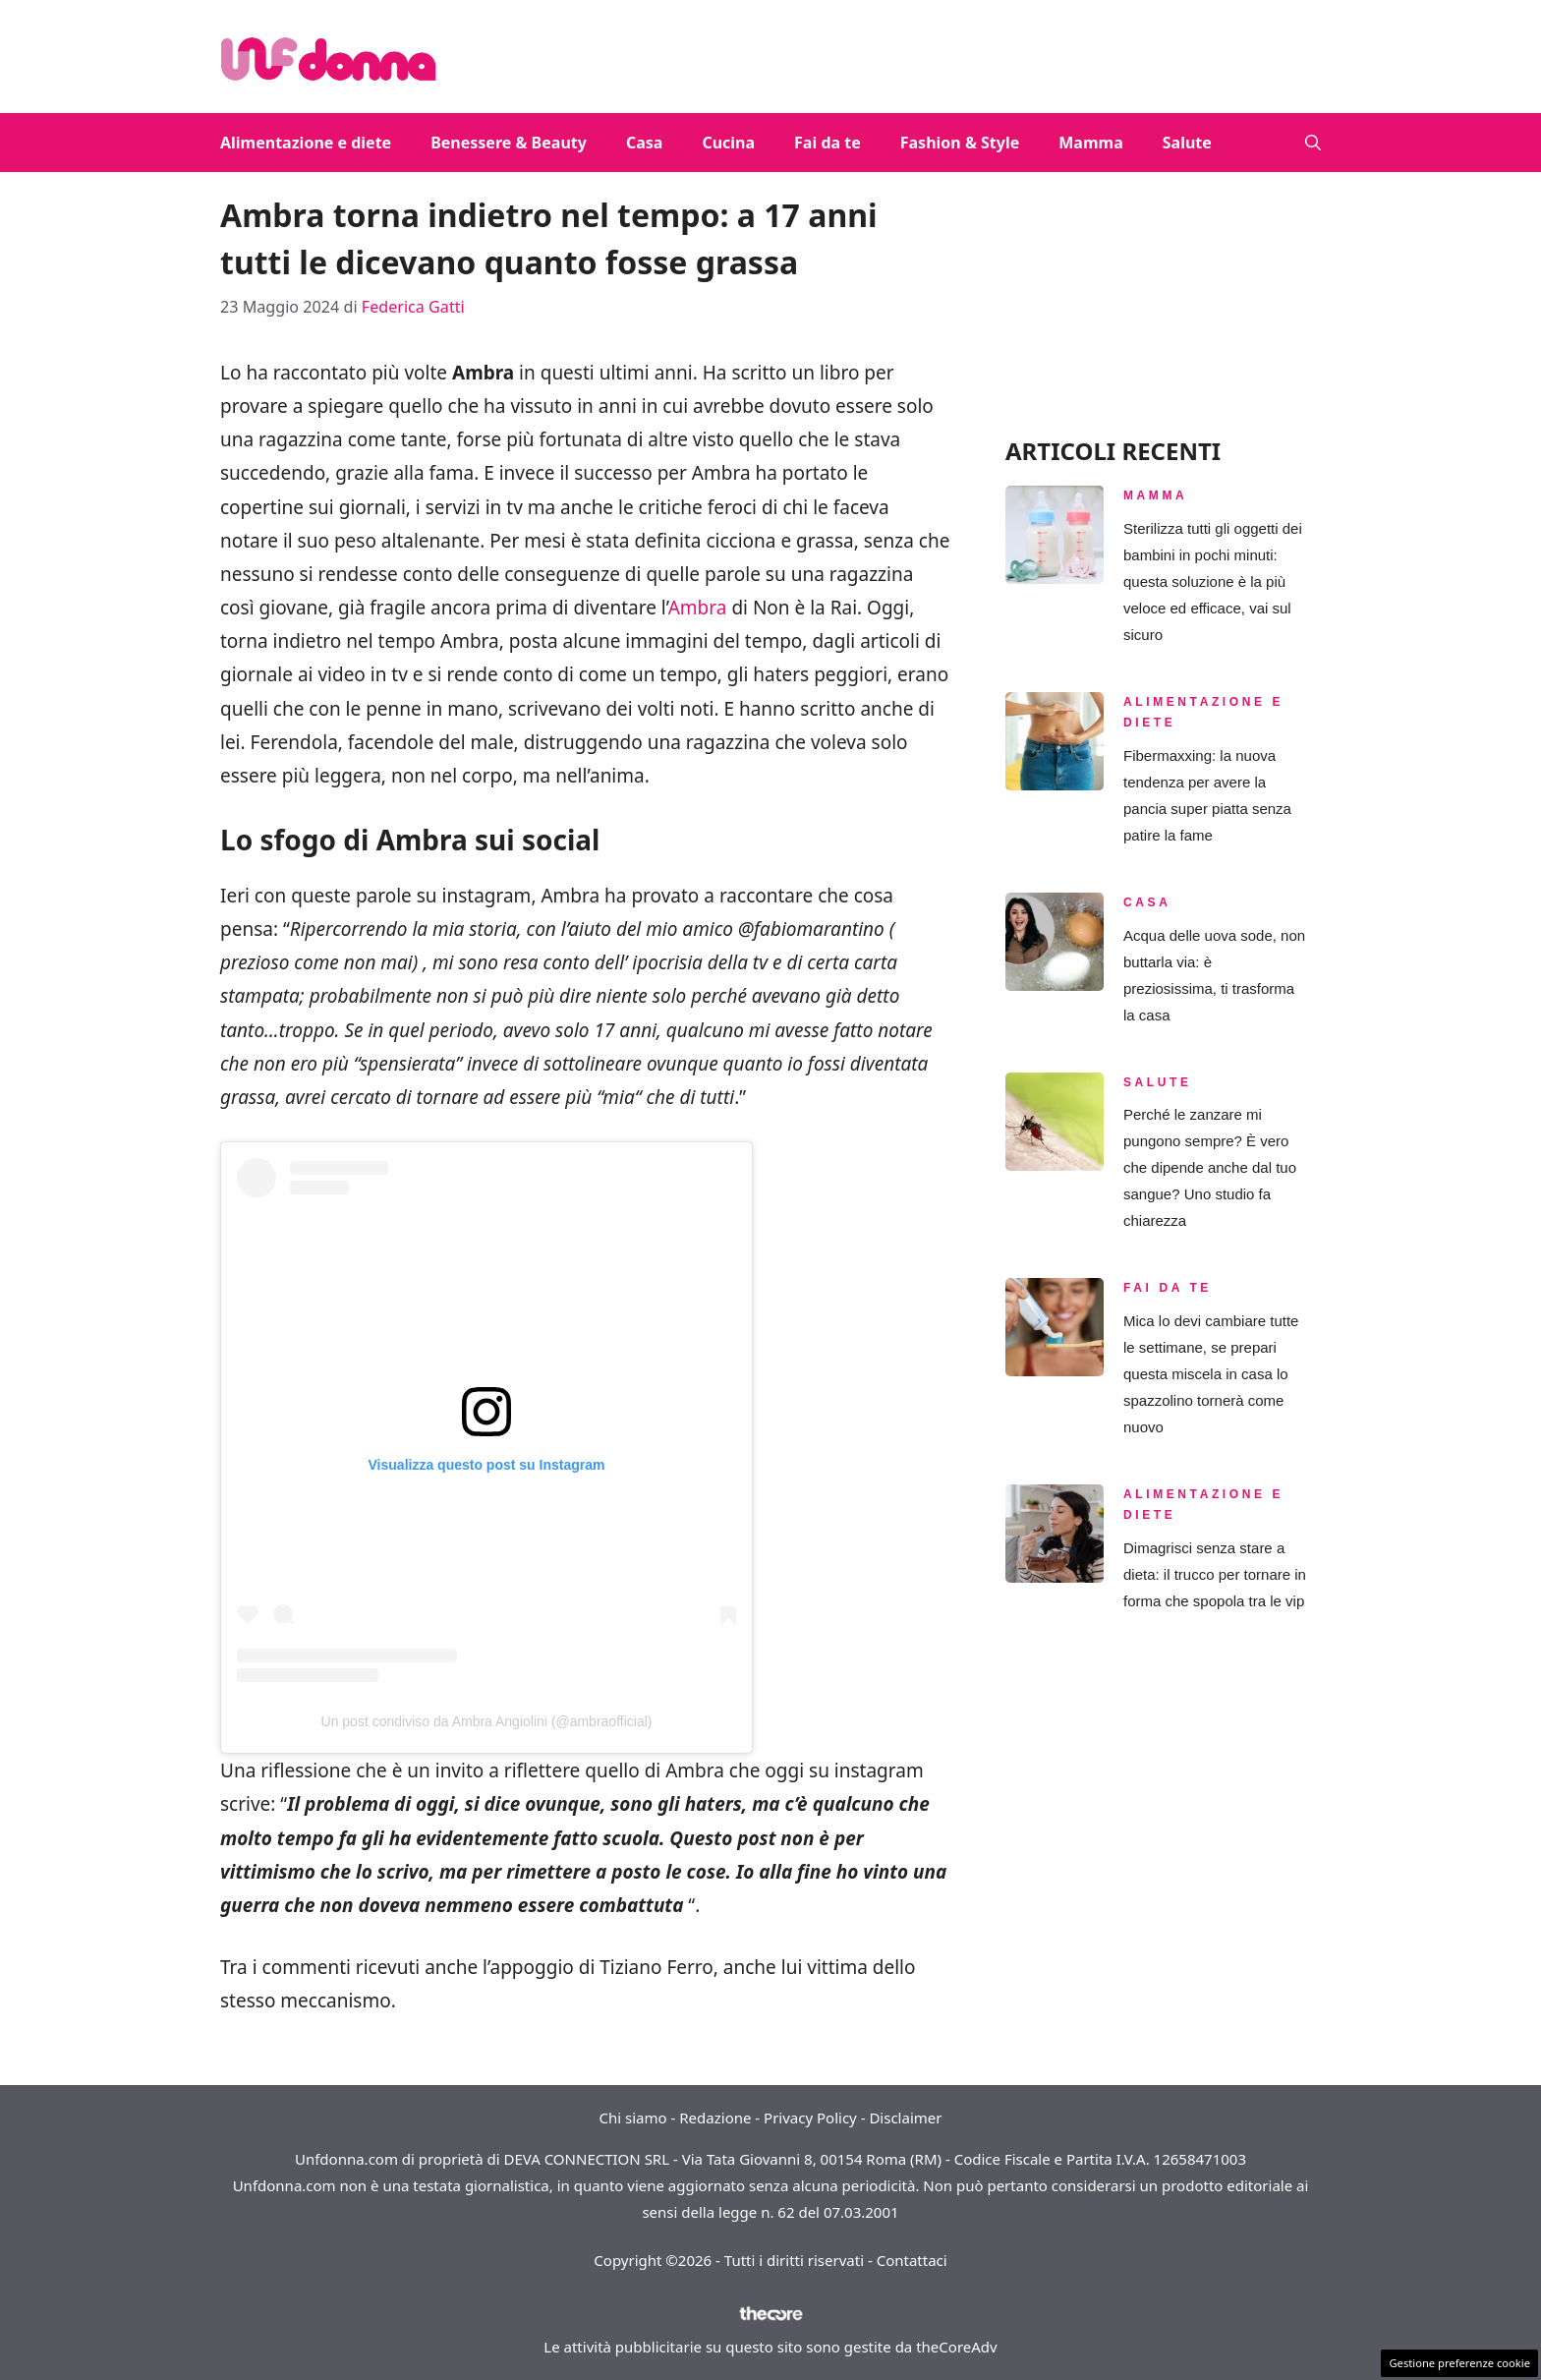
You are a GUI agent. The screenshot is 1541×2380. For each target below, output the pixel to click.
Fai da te (827, 142)
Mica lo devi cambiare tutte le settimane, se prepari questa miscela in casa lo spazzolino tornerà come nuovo (1210, 1373)
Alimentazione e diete (305, 142)
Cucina (728, 142)
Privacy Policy (810, 2117)
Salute (1187, 142)
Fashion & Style (960, 142)
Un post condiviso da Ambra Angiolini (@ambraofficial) (487, 1721)
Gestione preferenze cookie (1459, 2362)
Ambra (700, 607)
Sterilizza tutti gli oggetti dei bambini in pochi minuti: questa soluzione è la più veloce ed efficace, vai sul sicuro (1212, 581)
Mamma (1090, 142)
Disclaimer (905, 2117)
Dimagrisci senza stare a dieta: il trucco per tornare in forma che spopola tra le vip (1214, 1574)
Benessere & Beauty (508, 142)
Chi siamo (633, 2117)
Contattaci (912, 2260)
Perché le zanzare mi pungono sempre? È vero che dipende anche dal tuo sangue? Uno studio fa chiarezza (1209, 1167)
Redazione (715, 2117)
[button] (1313, 142)
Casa (644, 142)
